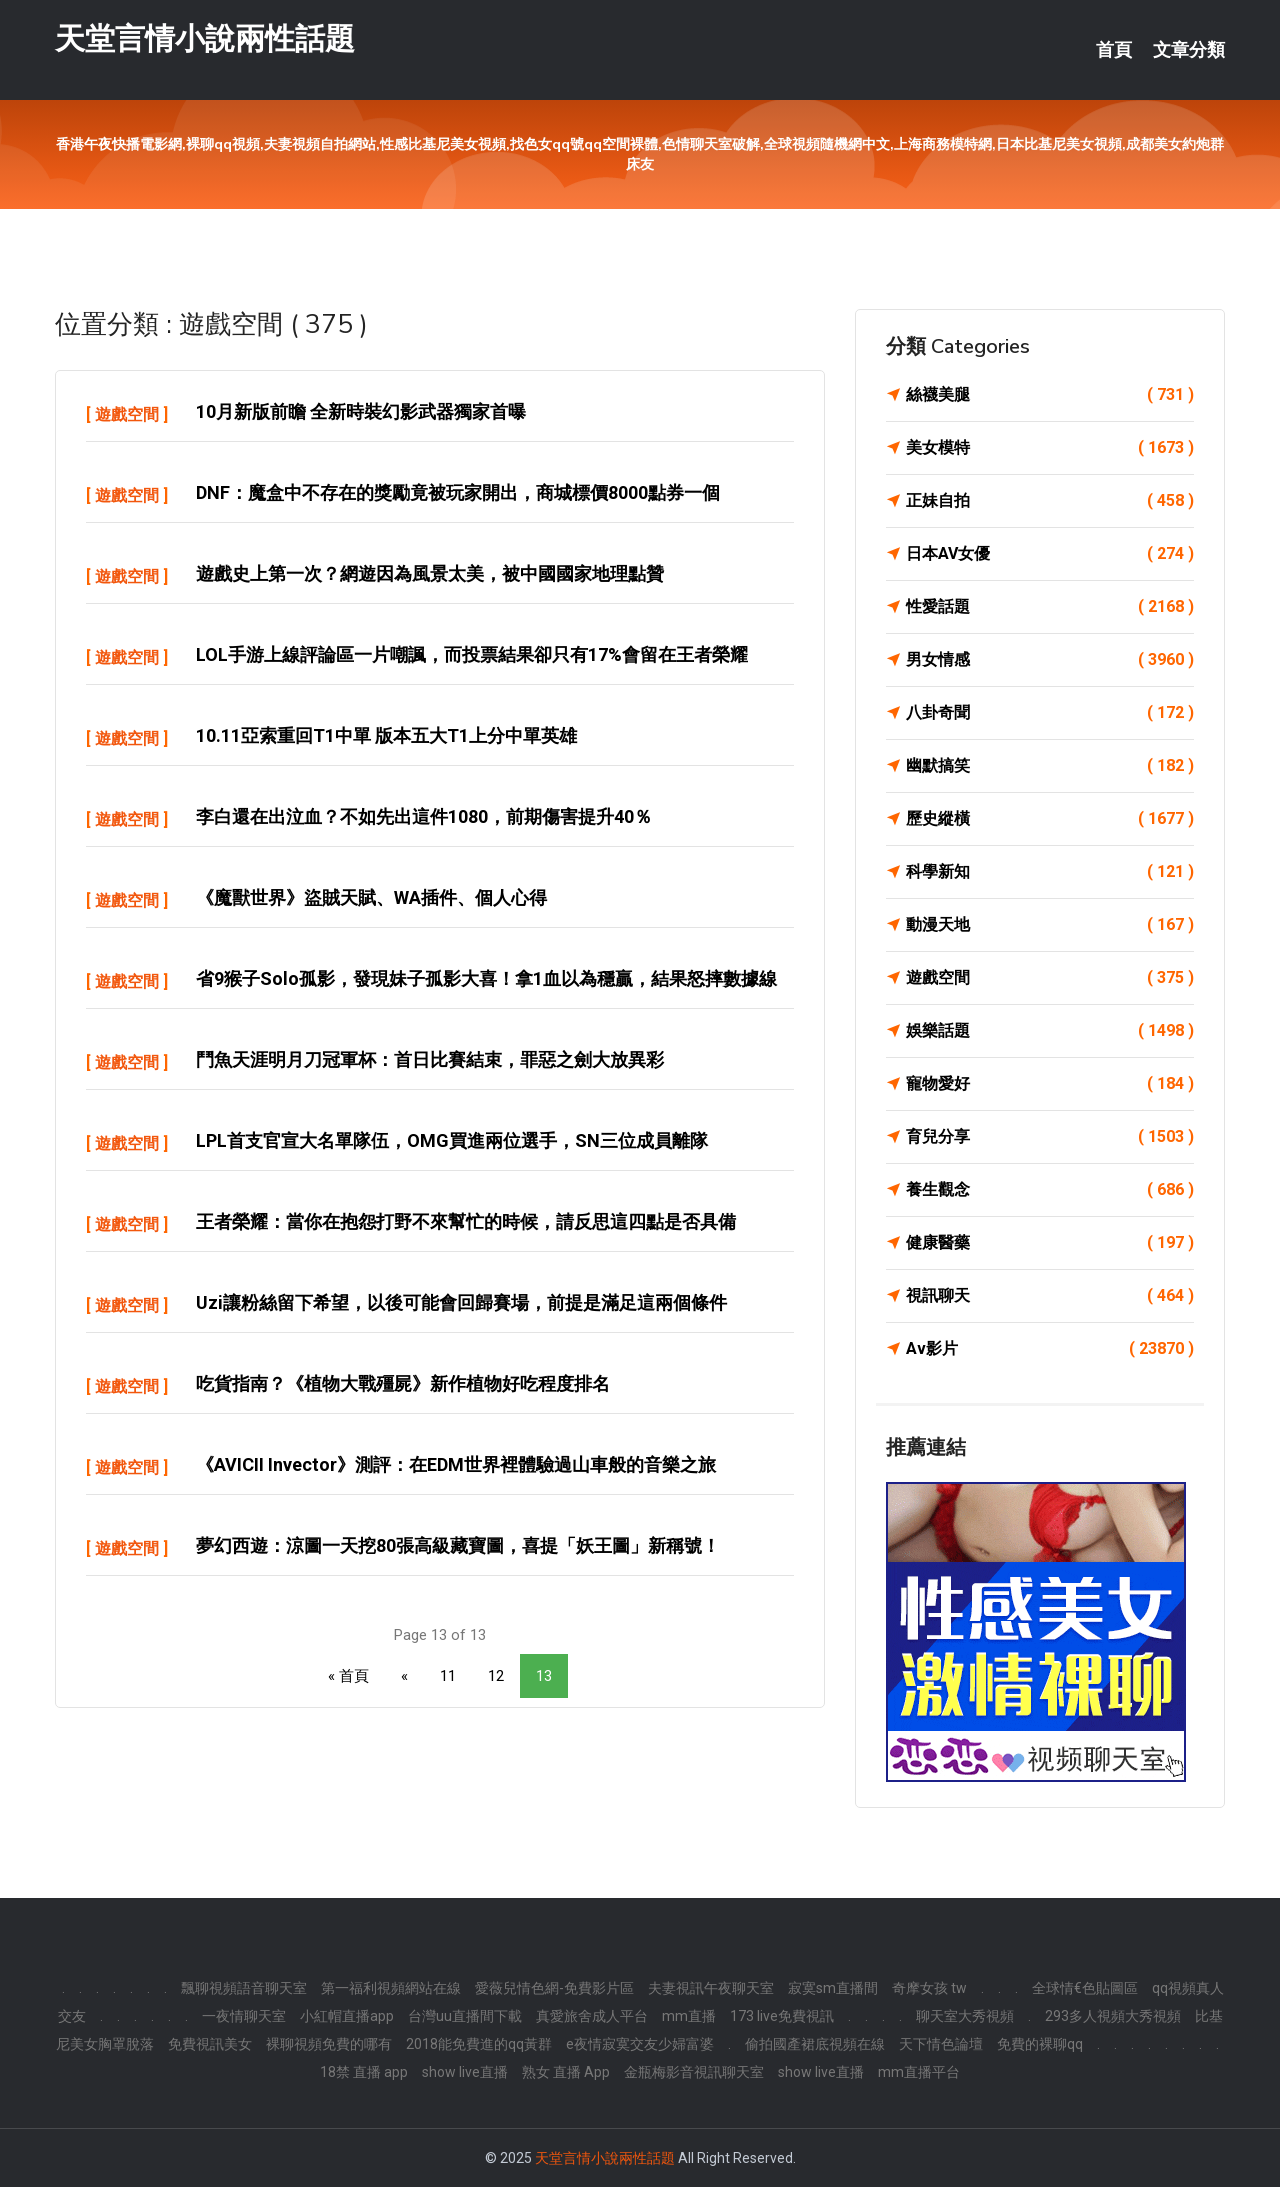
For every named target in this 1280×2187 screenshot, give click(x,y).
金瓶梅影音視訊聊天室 (694, 2072)
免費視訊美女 (210, 2044)
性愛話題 (1050, 607)
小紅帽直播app (347, 2016)
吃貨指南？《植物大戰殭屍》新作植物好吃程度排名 (403, 1383)
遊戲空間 (127, 414)
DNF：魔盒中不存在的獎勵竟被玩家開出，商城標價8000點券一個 (458, 492)
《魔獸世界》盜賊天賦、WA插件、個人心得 (371, 897)
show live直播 (465, 2072)
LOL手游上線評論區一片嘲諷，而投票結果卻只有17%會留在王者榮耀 (472, 654)
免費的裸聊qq (1040, 2044)
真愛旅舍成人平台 (592, 2016)
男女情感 (1050, 660)
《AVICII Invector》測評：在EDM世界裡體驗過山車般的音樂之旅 (456, 1464)
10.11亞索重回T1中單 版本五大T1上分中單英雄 (386, 735)
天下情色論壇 (941, 2044)
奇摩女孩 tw (929, 1988)
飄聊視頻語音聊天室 (244, 1988)
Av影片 (1050, 1349)
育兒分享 (1050, 1137)
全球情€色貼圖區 (1085, 1988)
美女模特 (1050, 448)
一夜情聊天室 (244, 2016)
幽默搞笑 (1050, 766)
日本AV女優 (1050, 554)
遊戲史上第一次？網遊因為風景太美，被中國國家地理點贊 (430, 573)
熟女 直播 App (566, 2072)
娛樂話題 (1050, 1031)
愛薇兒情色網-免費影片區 (554, 1988)
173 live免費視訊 (782, 2016)
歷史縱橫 (1050, 819)
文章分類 (1189, 50)
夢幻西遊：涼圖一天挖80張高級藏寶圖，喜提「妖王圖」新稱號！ (458, 1545)
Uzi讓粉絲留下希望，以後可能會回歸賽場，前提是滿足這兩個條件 (461, 1302)
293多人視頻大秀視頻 (1113, 2016)
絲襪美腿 (1050, 395)
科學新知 (1050, 872)
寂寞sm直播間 (833, 1988)
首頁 (1114, 50)
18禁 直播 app (364, 2072)
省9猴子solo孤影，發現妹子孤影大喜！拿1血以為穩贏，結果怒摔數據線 (486, 978)
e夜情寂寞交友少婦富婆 (640, 2044)
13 (544, 1676)
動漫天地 (1050, 925)
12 (496, 1676)
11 (448, 1676)
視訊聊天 (1050, 1296)
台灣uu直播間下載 (465, 2016)
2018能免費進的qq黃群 (479, 2044)
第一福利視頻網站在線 (391, 1988)
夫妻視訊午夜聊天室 (711, 1988)
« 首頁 (348, 1676)
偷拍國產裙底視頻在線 (815, 2044)
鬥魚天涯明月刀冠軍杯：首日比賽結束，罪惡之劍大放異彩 (430, 1059)
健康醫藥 (1050, 1243)
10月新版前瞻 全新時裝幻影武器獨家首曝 (361, 411)
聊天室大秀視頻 (965, 2016)
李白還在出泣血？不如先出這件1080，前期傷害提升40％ (424, 816)
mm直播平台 (919, 2072)
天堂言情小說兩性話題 (205, 38)
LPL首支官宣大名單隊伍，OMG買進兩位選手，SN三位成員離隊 (452, 1140)
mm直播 (689, 2016)
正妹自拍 (1050, 501)
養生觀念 (1050, 1190)
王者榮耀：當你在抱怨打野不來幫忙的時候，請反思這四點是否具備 (466, 1221)
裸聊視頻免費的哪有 (329, 2044)
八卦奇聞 (1050, 713)
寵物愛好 (1050, 1084)
